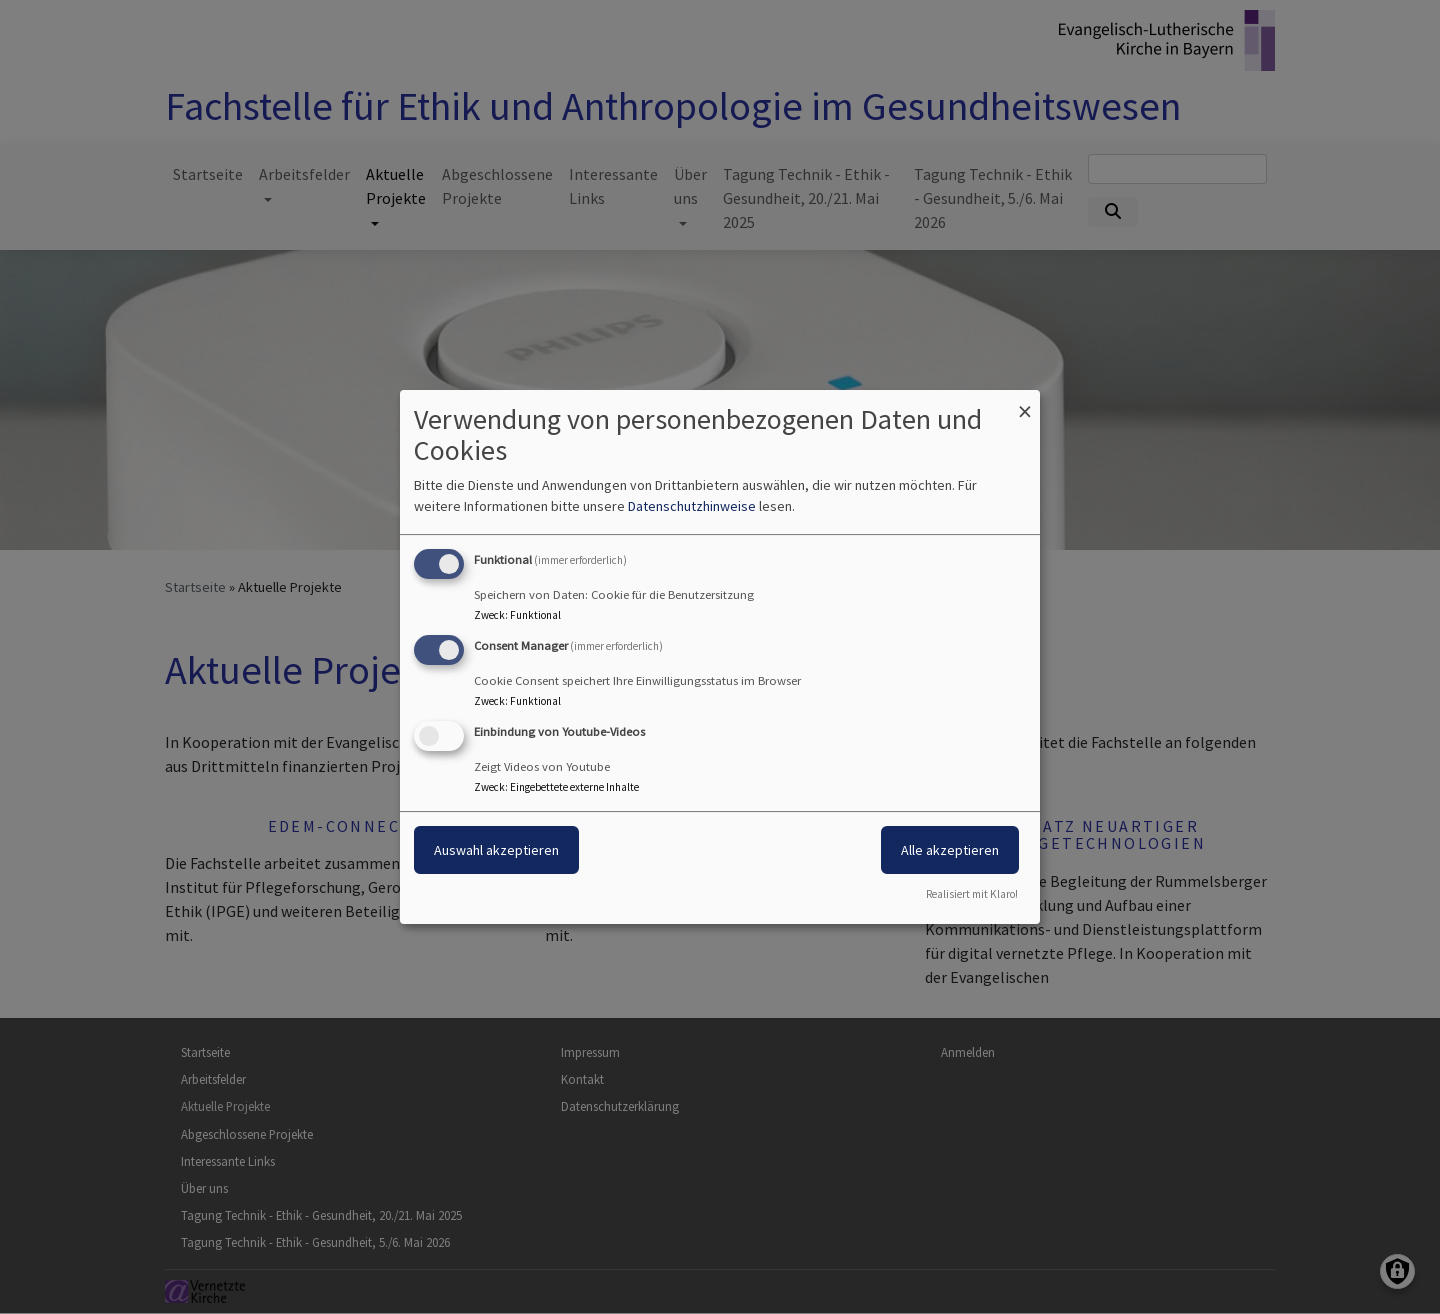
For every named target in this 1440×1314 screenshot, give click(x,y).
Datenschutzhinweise (692, 506)
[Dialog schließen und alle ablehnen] (1025, 402)
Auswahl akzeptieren (496, 850)
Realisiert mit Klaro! (972, 894)
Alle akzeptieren (950, 850)
